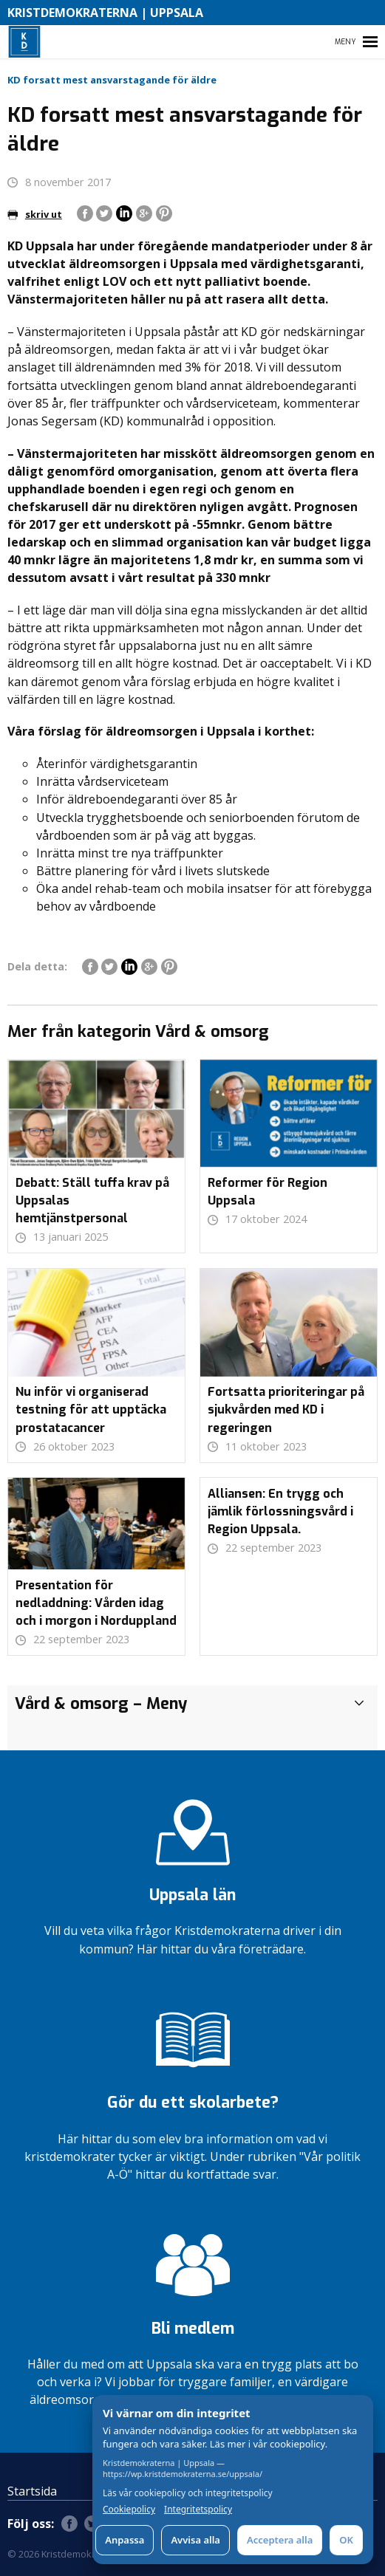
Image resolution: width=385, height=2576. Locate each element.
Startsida (32, 2491)
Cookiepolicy (129, 2509)
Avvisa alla (195, 2539)
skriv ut (34, 214)
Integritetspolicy (198, 2509)
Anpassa (124, 2539)
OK (346, 2539)
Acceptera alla (280, 2539)
